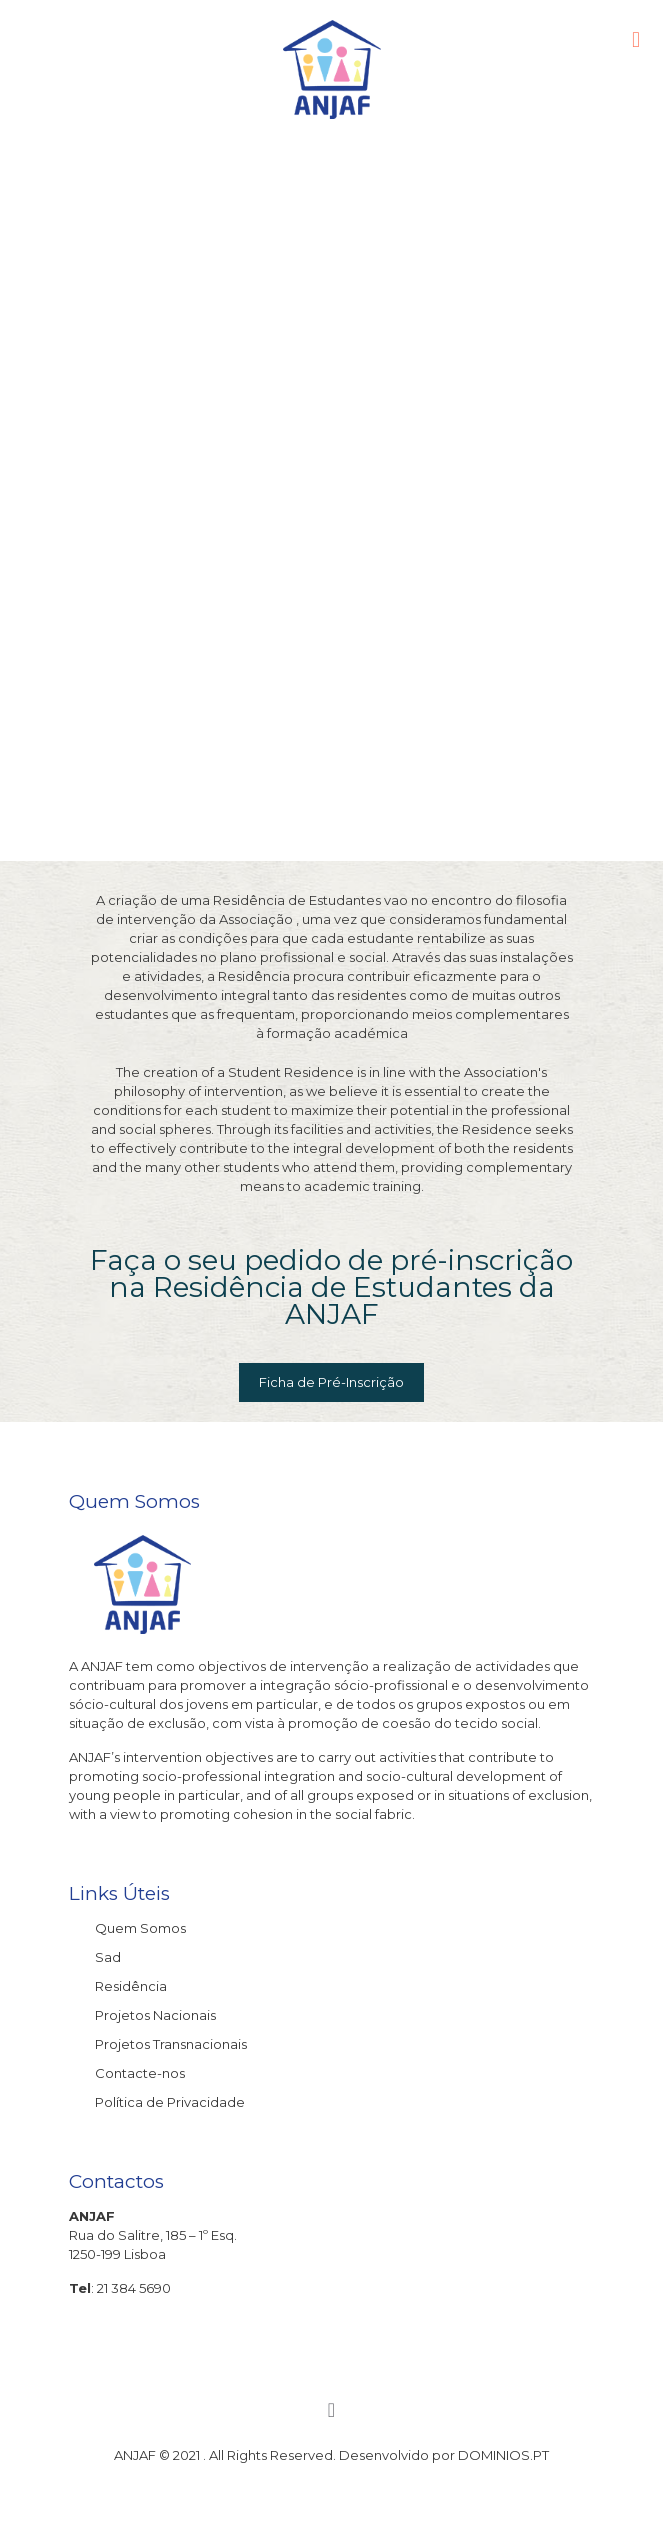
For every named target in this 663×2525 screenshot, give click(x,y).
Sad (108, 1957)
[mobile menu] (636, 40)
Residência (131, 1986)
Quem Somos (140, 1928)
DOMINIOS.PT (503, 2455)
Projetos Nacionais (155, 2015)
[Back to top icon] (332, 2410)
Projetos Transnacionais (171, 2044)
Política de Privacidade (170, 2102)
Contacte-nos (140, 2073)
